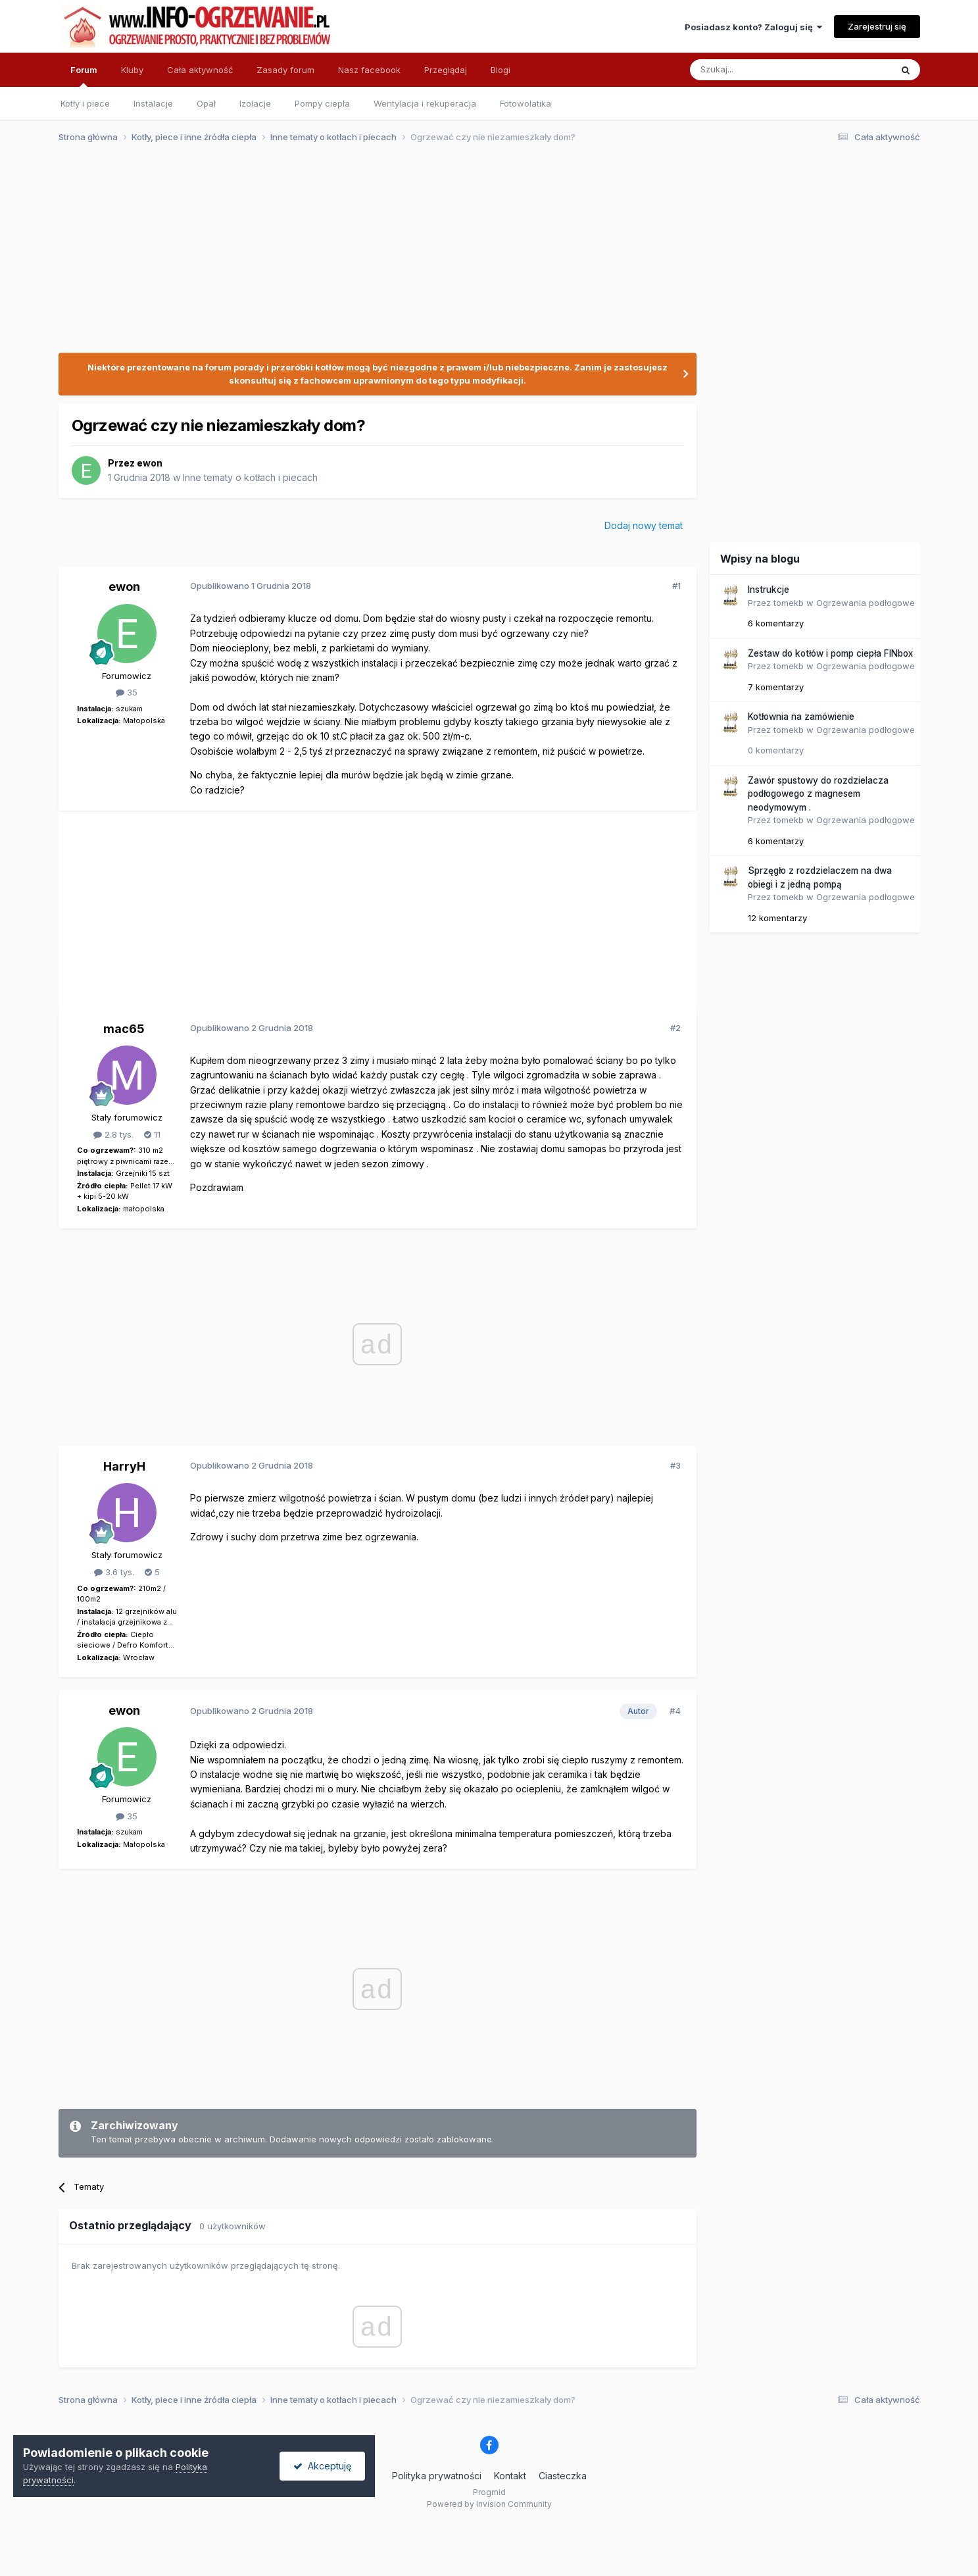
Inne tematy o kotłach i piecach (250, 477)
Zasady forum (285, 69)
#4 (675, 1710)
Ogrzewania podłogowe (865, 602)
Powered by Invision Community (489, 2504)
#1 (676, 585)
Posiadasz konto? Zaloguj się (753, 27)
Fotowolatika (525, 103)
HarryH (124, 1466)
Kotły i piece (85, 103)
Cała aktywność (200, 69)
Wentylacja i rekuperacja (425, 103)
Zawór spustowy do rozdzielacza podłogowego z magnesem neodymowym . (818, 794)
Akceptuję (322, 2465)
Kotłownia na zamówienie (801, 716)
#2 (675, 1028)
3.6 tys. (114, 1572)
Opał (206, 103)
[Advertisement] (483, 255)
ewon (149, 462)
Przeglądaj (445, 69)
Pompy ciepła (322, 103)
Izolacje (255, 103)
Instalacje (153, 103)
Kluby (132, 69)
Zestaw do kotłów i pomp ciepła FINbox (830, 653)
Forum (83, 75)
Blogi (500, 69)
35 (126, 692)
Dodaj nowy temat (643, 525)
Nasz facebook (369, 69)
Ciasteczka (563, 2475)
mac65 (124, 1029)
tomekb (788, 602)
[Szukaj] (758, 69)
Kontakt (510, 2475)
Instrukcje (768, 589)
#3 (675, 1465)
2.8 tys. (113, 1134)
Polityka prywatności (436, 2475)
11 (152, 1134)
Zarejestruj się (877, 26)
